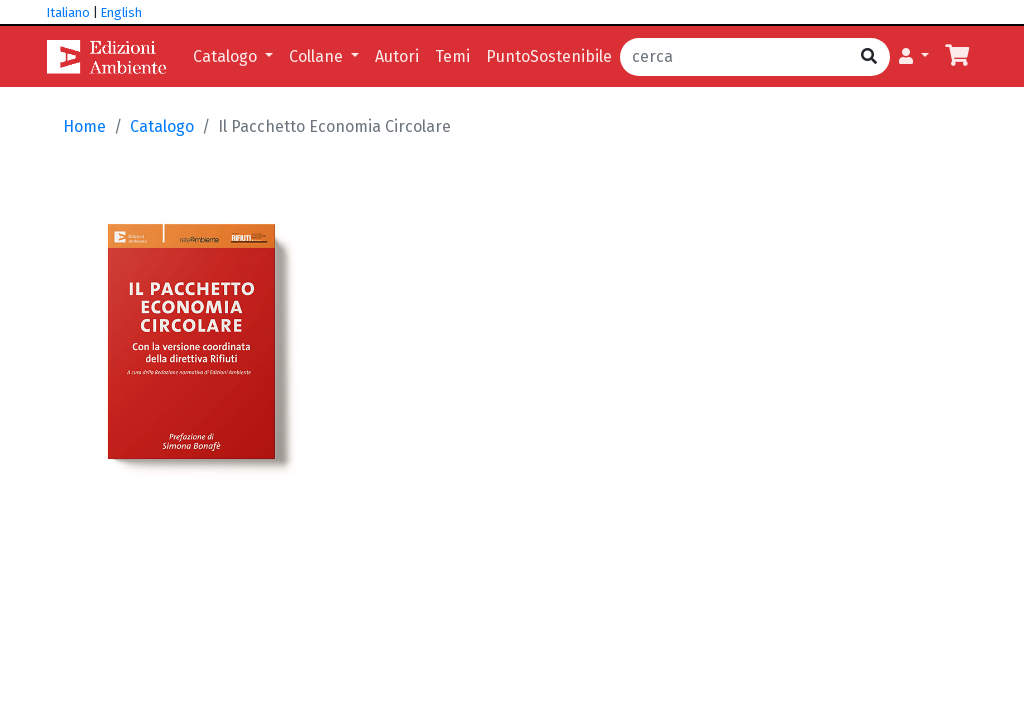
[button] (914, 57)
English (121, 12)
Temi (452, 56)
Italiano (68, 12)
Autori (397, 56)
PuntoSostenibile (549, 56)
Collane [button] (318, 56)
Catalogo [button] (227, 56)
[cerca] (734, 57)
